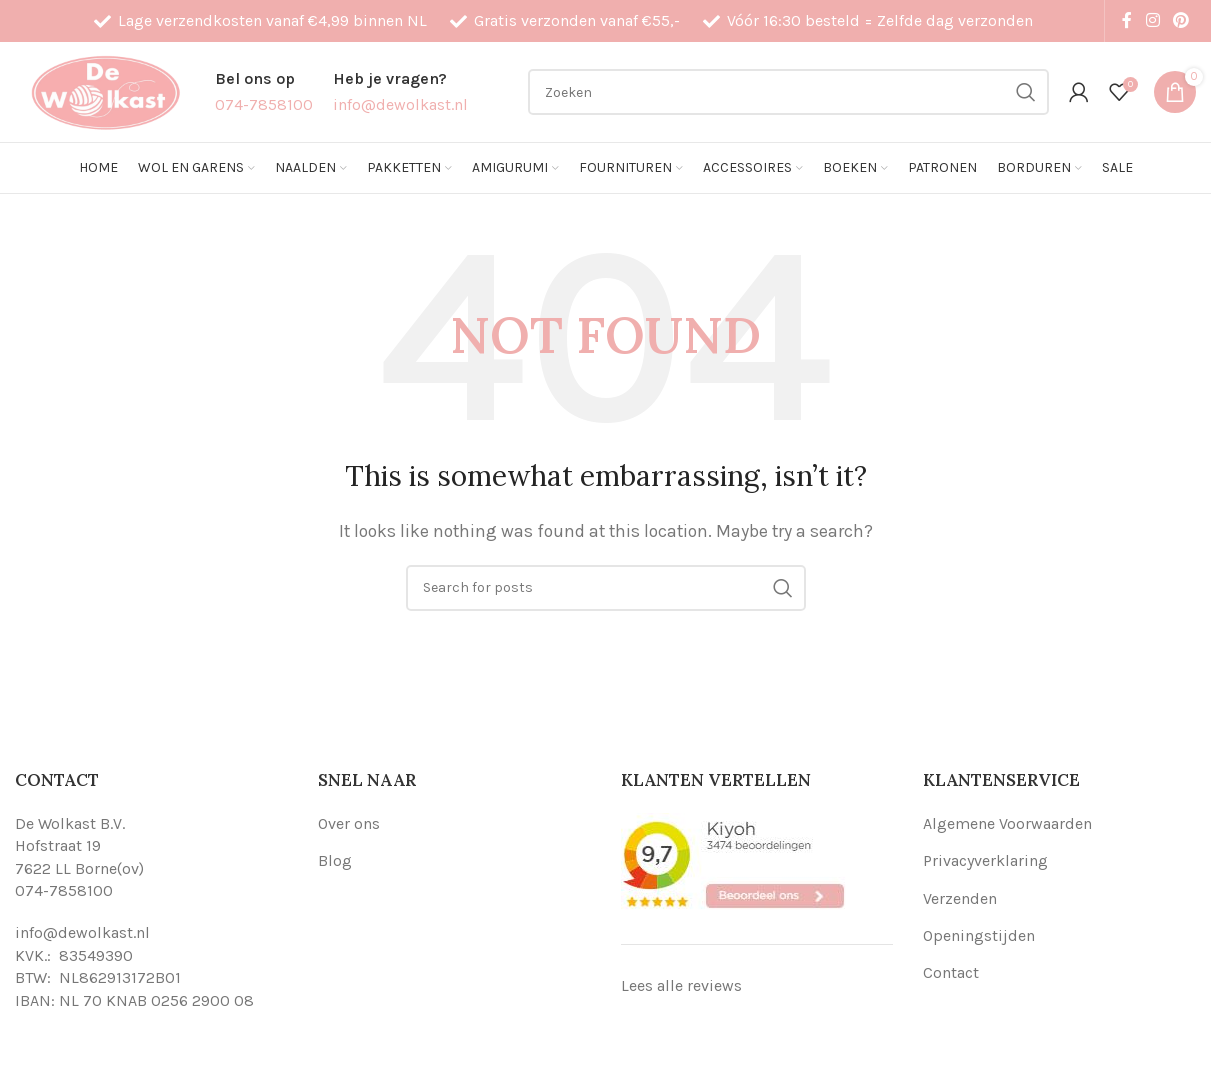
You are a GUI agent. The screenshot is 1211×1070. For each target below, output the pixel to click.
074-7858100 (64, 890)
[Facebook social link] (1127, 20)
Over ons (349, 823)
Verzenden (960, 898)
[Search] (788, 92)
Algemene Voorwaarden (1007, 823)
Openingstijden (979, 935)
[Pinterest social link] (1181, 20)
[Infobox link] (264, 91)
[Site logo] (105, 90)
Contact (951, 972)
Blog (335, 860)
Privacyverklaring (985, 860)
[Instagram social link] (1152, 20)
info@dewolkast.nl (82, 932)
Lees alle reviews (681, 985)
